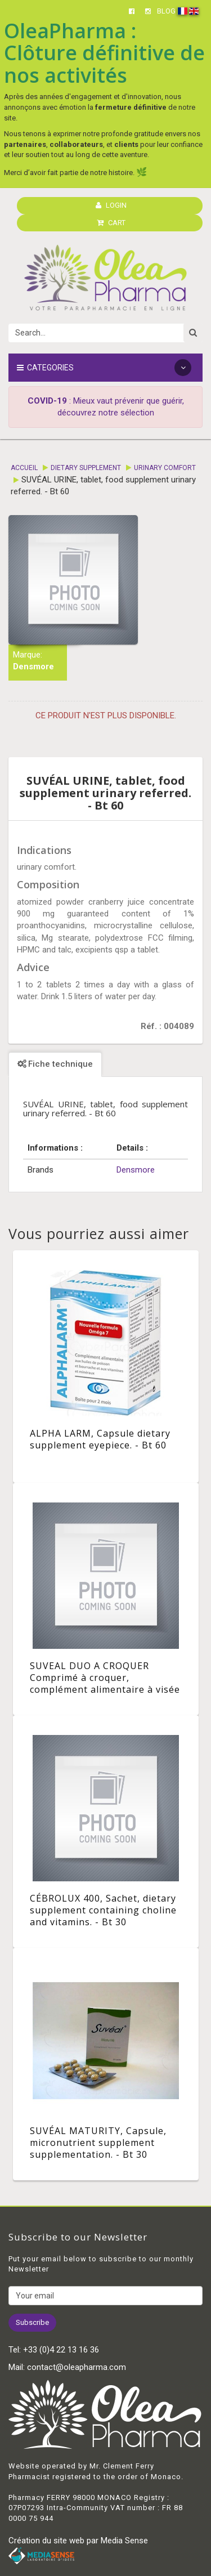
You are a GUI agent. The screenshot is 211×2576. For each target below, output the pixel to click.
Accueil (24, 468)
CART (111, 222)
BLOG (166, 11)
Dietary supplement (86, 468)
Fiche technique (55, 1064)
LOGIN (111, 205)
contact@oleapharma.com (76, 2367)
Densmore (33, 666)
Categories (104, 367)
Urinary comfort (165, 468)
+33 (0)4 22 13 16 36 (61, 2350)
